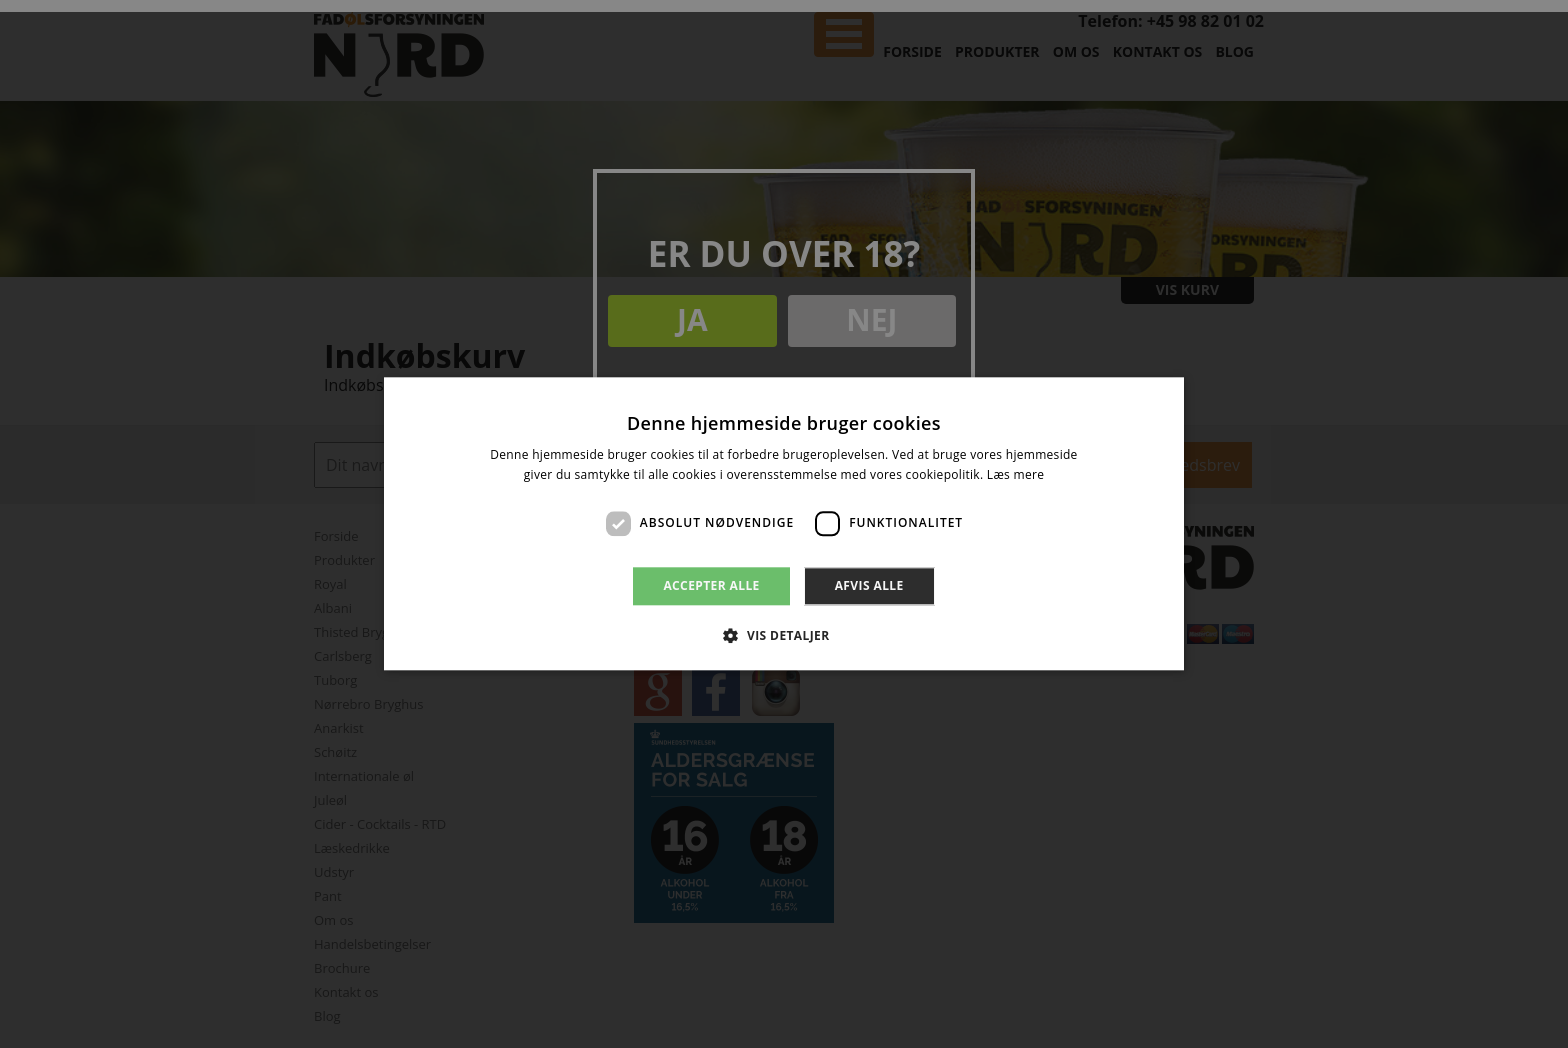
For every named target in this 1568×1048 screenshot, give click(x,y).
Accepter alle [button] (711, 585)
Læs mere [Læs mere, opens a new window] (1015, 475)
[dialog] (784, 524)
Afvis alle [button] (869, 585)
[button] (783, 636)
